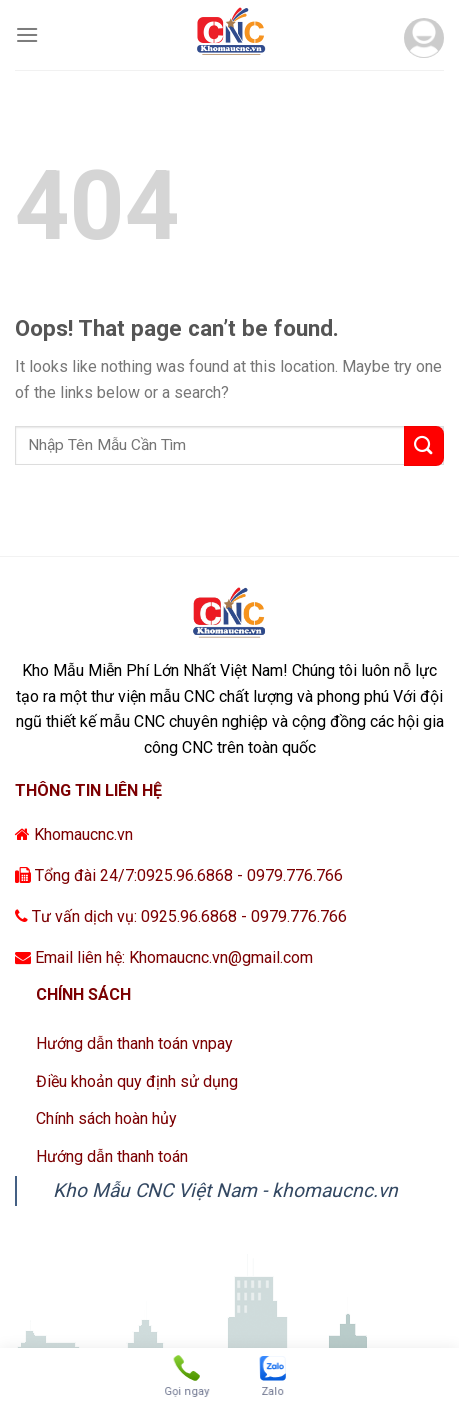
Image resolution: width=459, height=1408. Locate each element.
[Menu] (27, 34)
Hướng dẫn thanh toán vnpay (134, 1043)
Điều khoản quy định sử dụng (137, 1081)
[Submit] (424, 446)
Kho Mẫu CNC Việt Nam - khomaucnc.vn (225, 1190)
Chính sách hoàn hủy (106, 1118)
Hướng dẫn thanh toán (112, 1156)
